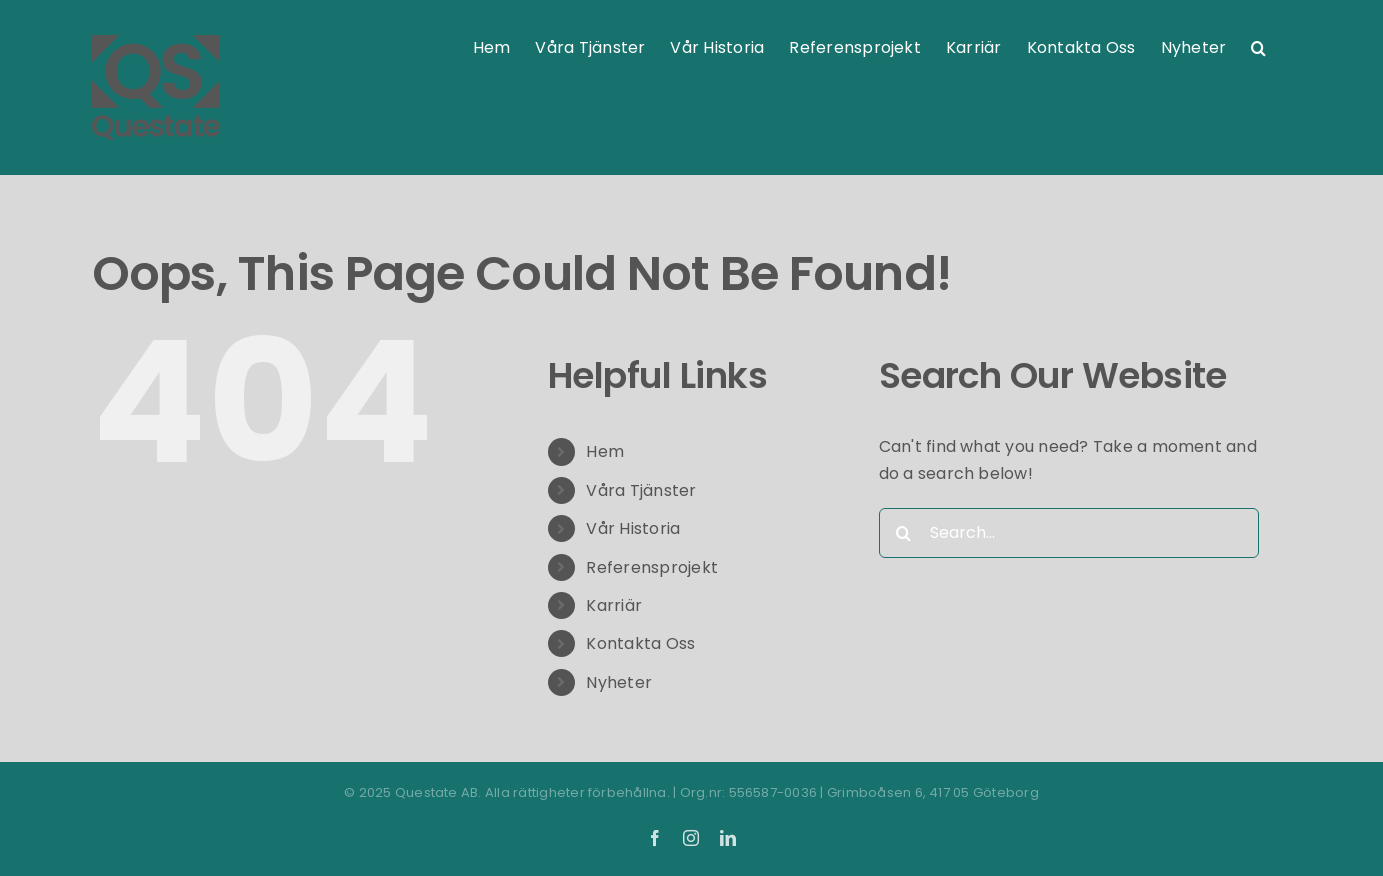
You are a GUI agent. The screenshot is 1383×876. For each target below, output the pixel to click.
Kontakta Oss (640, 643)
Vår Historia (633, 528)
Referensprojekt (652, 567)
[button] (1258, 48)
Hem (605, 451)
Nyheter (619, 682)
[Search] (904, 533)
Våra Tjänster (641, 490)
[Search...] (1069, 533)
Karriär (614, 605)
